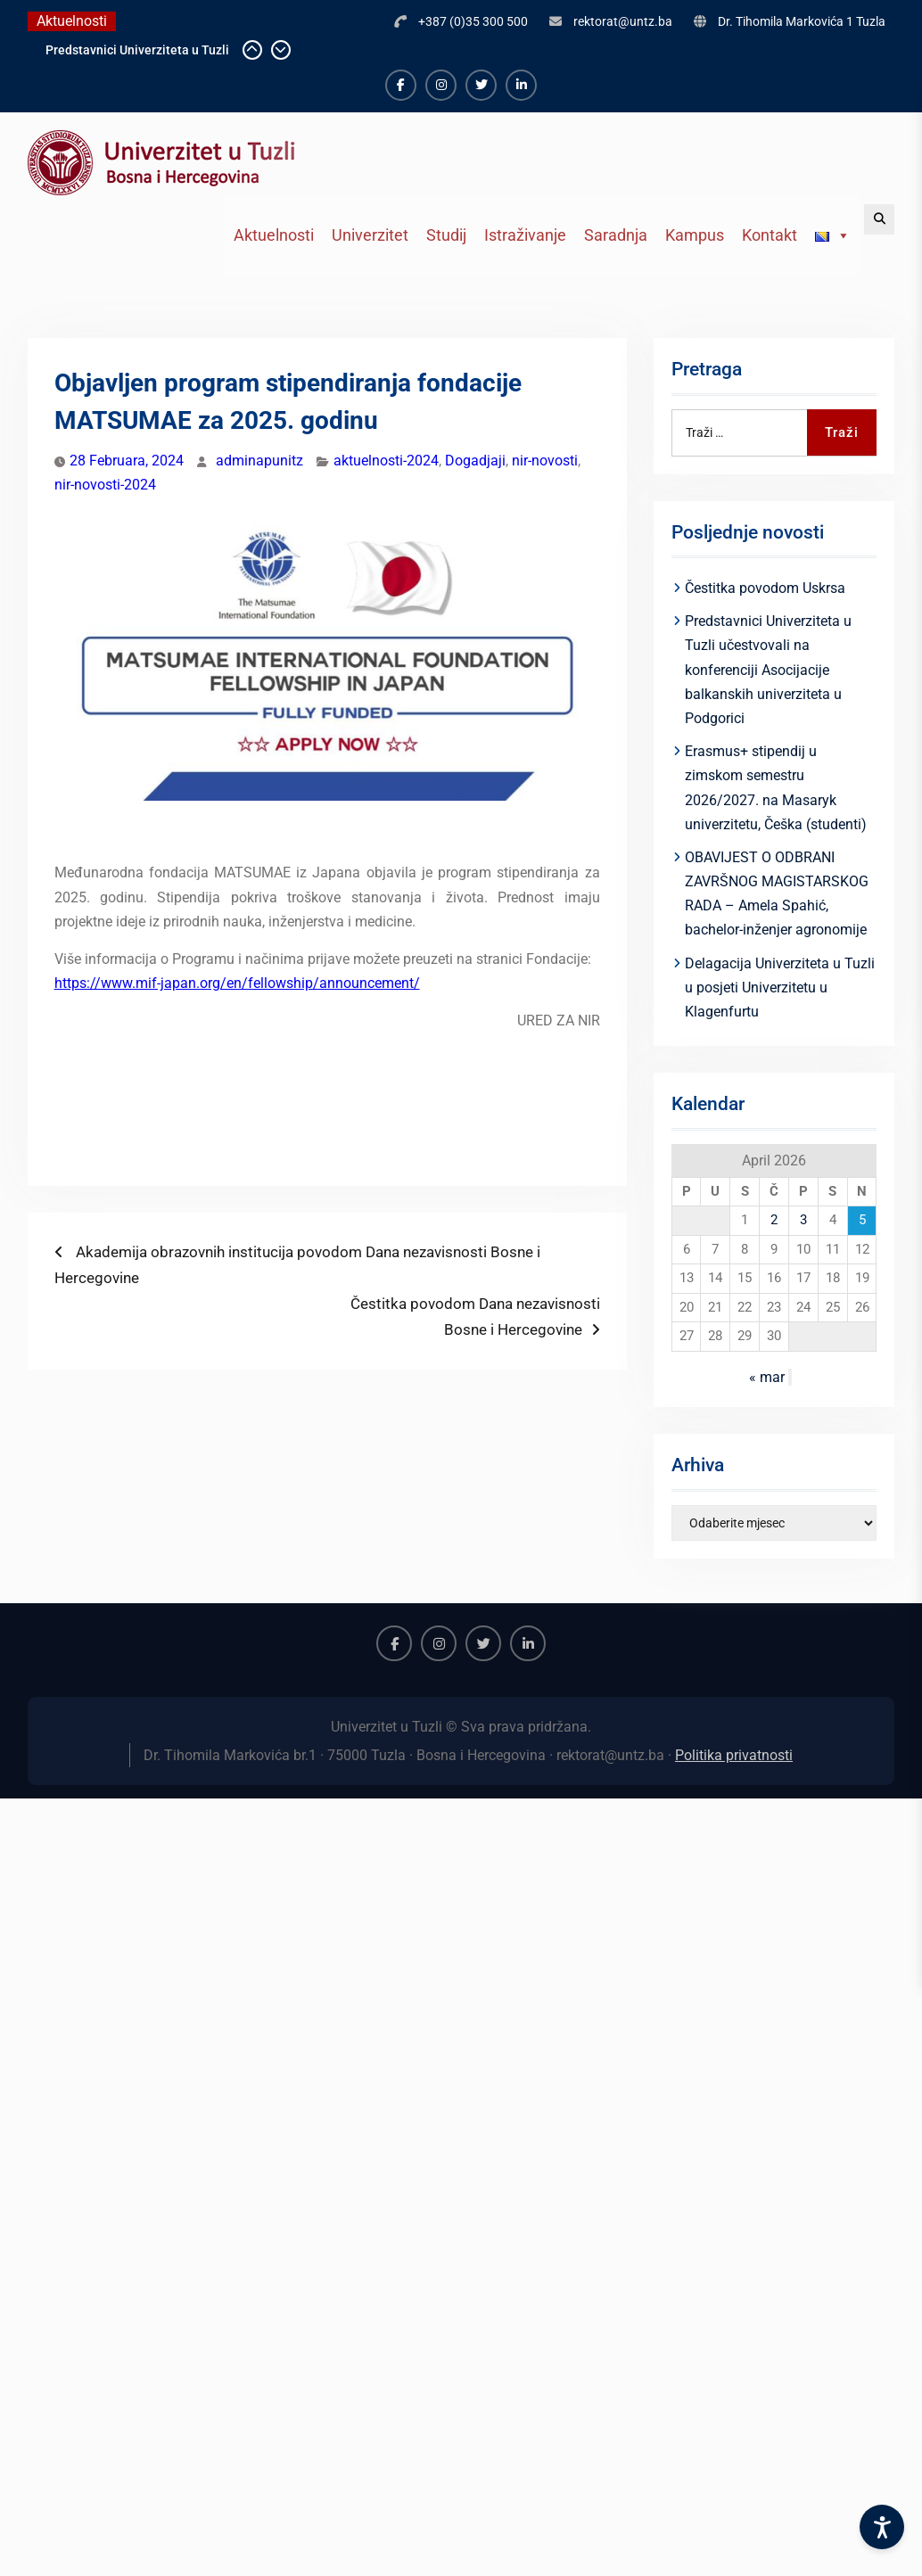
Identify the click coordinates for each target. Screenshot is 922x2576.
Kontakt (769, 235)
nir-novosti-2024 (105, 484)
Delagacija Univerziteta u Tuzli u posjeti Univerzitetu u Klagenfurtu (780, 987)
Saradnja (615, 235)
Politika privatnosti (734, 1755)
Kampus (694, 235)
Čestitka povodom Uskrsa (765, 588)
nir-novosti (545, 460)
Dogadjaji (475, 460)
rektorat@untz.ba (622, 21)
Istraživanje (525, 235)
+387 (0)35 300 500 (473, 21)
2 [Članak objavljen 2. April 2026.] (774, 1220)
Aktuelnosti (274, 235)
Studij (446, 235)
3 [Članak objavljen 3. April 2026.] (803, 1220)
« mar (767, 1377)
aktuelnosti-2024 (386, 460)
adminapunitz (259, 460)
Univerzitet (370, 235)
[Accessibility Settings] (882, 2527)
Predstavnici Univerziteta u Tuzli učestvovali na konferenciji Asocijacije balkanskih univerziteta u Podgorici (768, 670)
